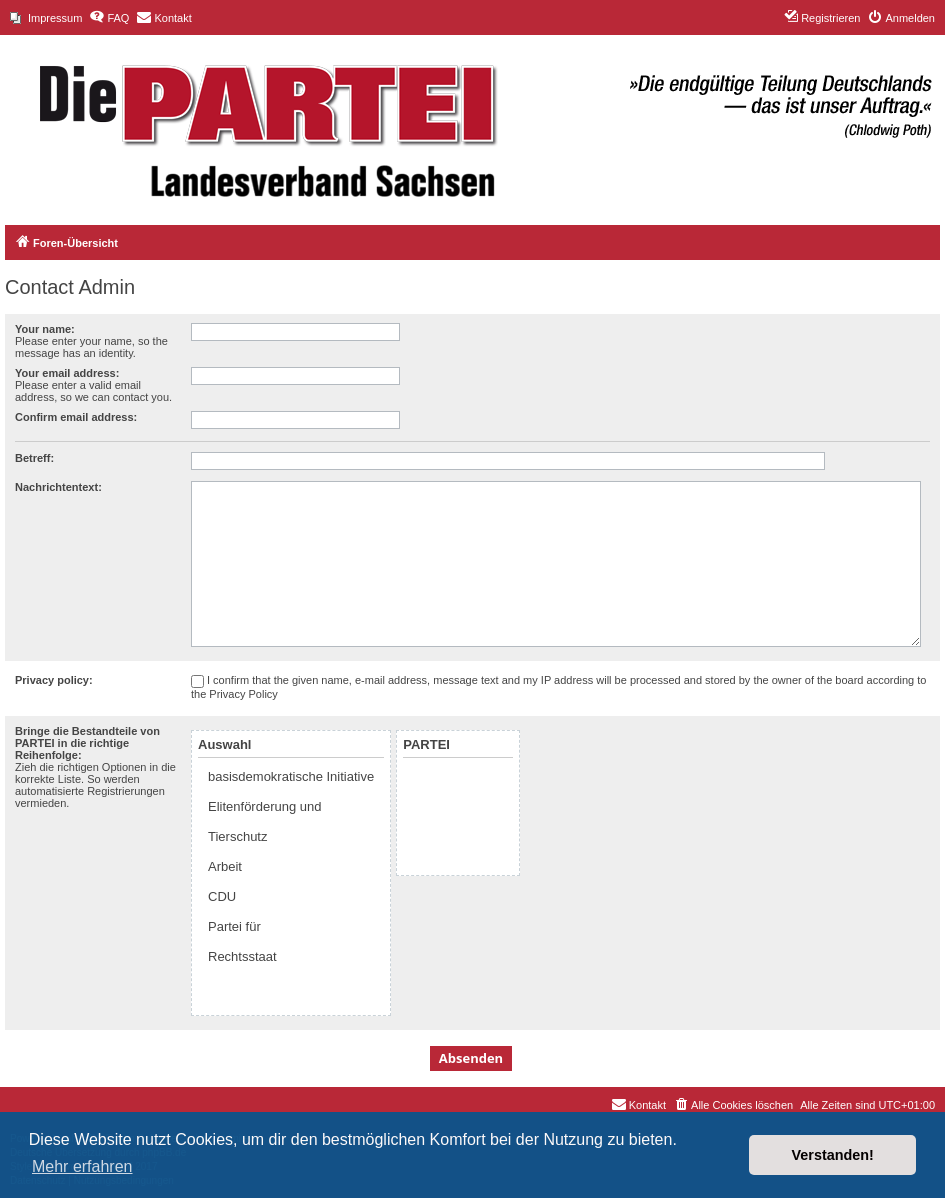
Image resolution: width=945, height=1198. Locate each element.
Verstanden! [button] (833, 1155)
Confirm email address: (76, 417)
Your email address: (67, 373)
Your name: (45, 329)
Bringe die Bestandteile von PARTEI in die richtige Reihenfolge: (87, 743)
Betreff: (34, 458)
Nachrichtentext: (58, 487)
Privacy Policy (243, 694)
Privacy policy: (54, 680)
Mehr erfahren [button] (82, 1166)
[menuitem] (46, 18)
